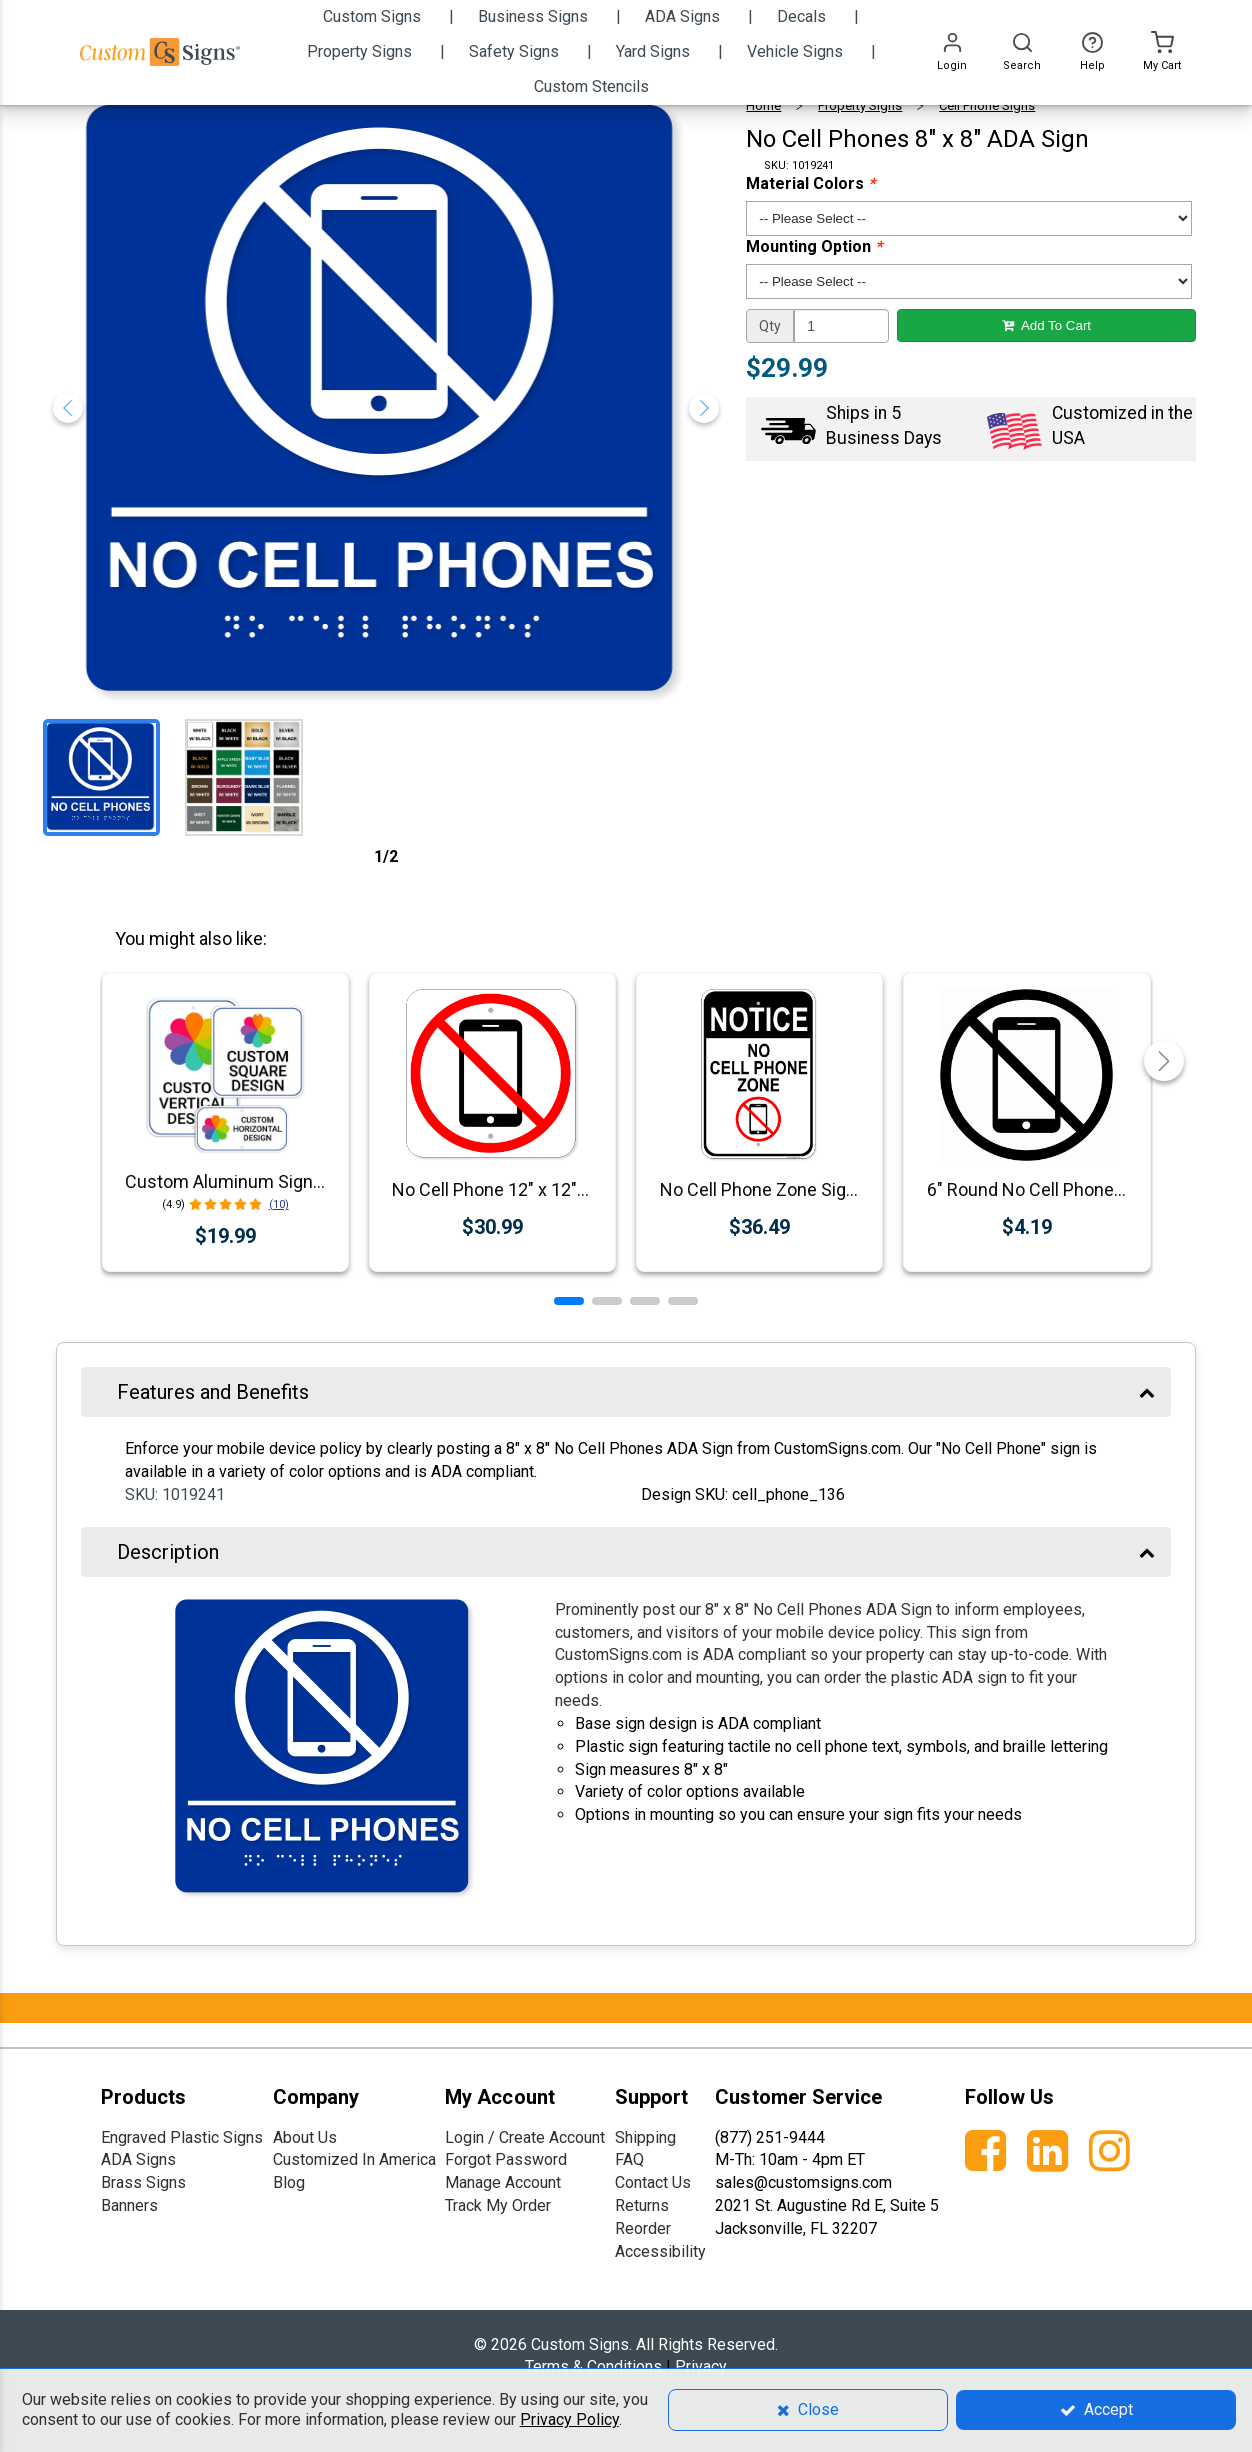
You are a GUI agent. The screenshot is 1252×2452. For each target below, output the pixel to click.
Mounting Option (814, 246)
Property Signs (860, 105)
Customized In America (354, 2159)
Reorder (643, 2228)
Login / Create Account (525, 2137)
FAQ (629, 2159)
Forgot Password (506, 2159)
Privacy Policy (569, 2419)
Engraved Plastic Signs (182, 2137)
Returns (642, 2205)
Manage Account (503, 2182)
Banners (129, 2205)
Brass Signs (143, 2182)
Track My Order (498, 2205)
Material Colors (810, 183)
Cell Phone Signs (987, 105)
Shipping (645, 2137)
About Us (305, 2137)
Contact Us (653, 2182)
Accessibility (660, 2251)
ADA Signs (138, 2159)
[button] (569, 1301)
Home (763, 105)
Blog (289, 2182)
